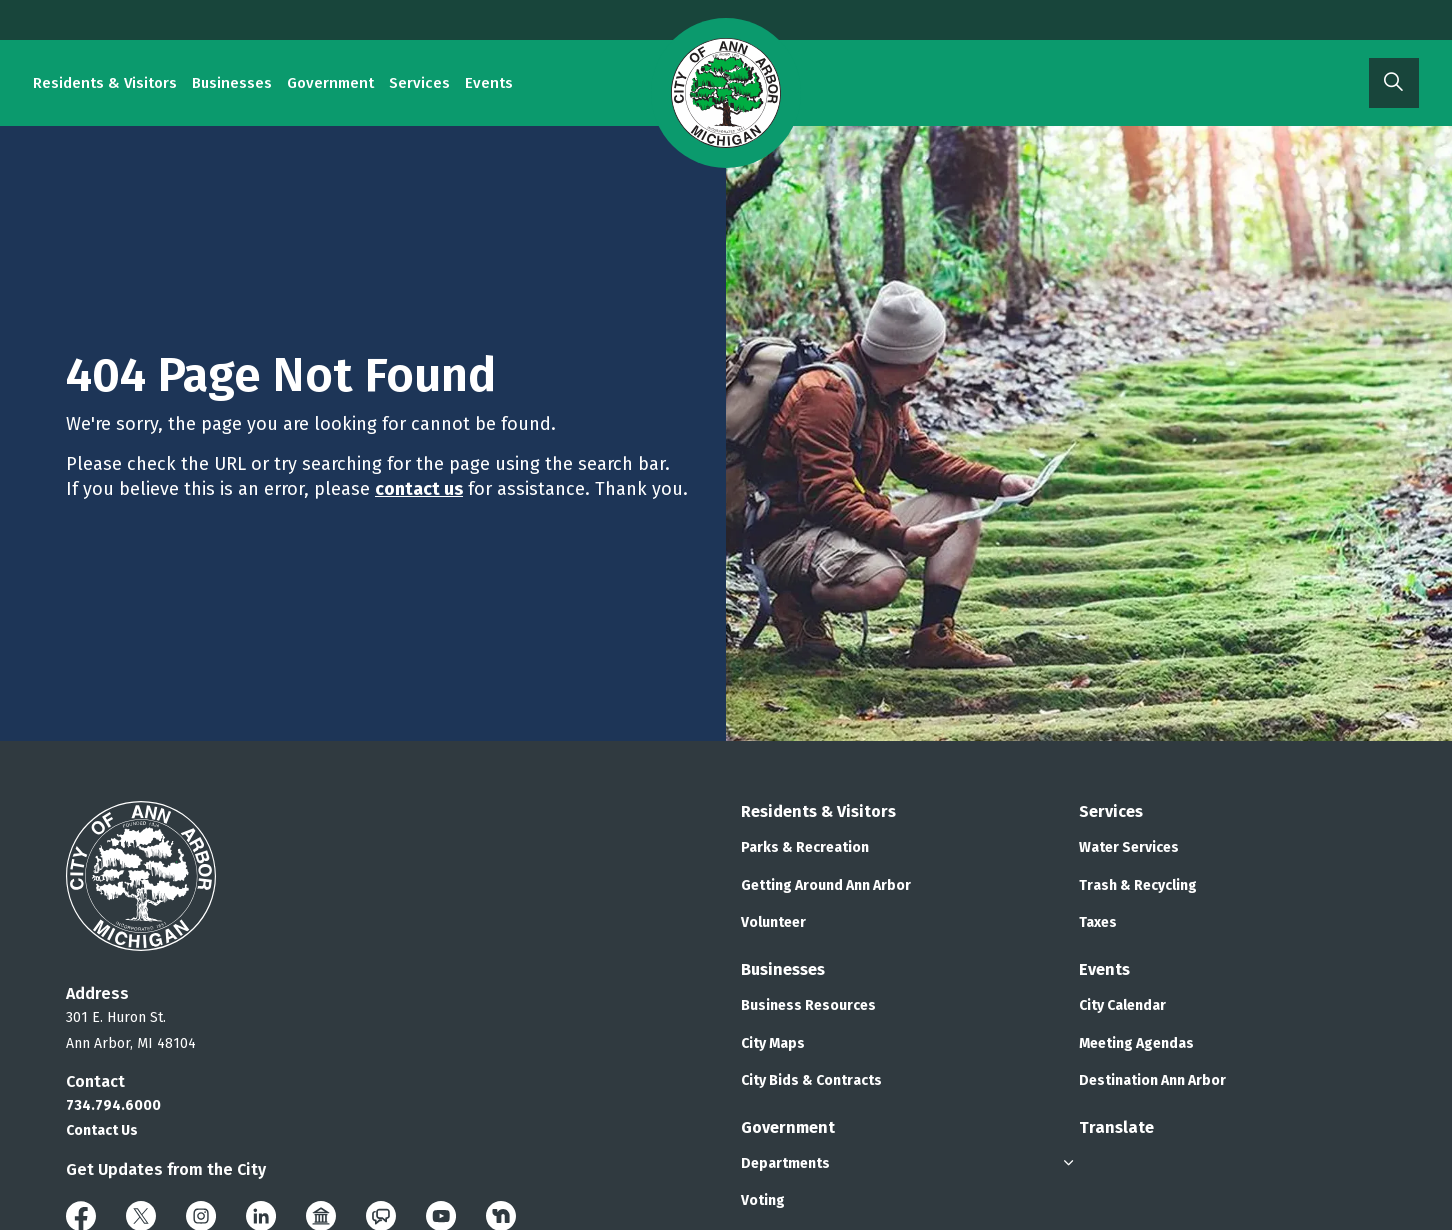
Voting (763, 1200)
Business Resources (808, 1005)
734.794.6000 (113, 1105)
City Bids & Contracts (811, 1080)
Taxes (1098, 922)
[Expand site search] (1394, 83)
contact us (419, 489)
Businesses (232, 83)
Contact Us (102, 1130)
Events (489, 83)
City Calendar (1122, 1005)
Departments (785, 1163)
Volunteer (773, 922)
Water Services (1129, 847)
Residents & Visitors (105, 83)
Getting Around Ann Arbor (826, 885)
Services (419, 83)
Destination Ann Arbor (1152, 1080)
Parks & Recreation (805, 847)
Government (330, 83)
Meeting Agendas (1136, 1043)
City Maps (773, 1043)
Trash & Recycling (1138, 885)
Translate (1116, 1127)
